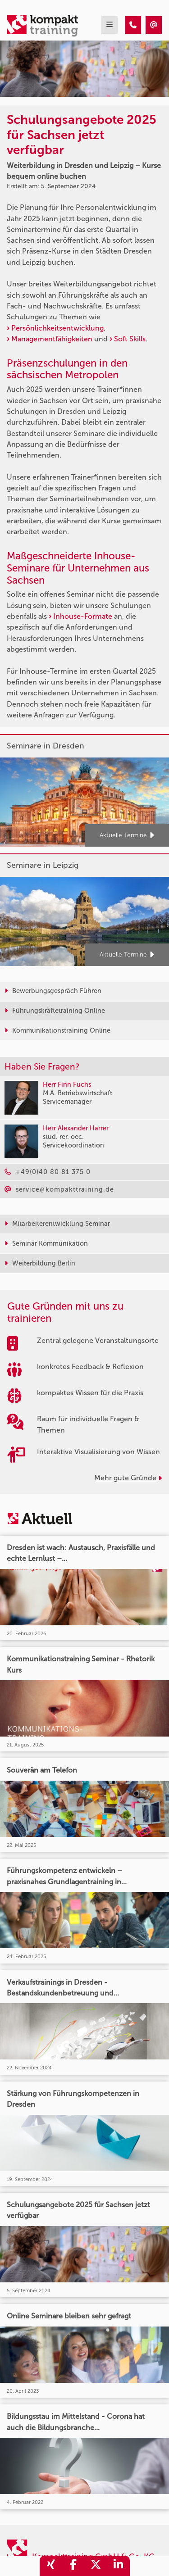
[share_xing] (51, 2566)
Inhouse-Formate (82, 616)
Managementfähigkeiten (52, 339)
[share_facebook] (73, 2566)
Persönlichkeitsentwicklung (57, 328)
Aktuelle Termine (127, 835)
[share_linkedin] (118, 2566)
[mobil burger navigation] (109, 25)
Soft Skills (130, 339)
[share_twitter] (96, 2566)
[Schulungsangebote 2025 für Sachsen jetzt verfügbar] (133, 25)
